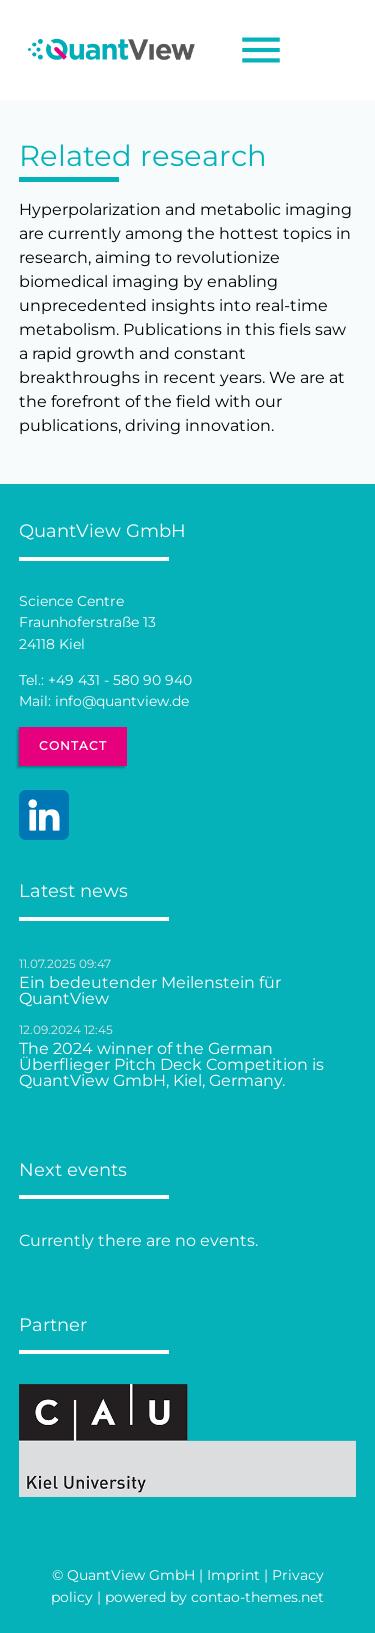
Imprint (233, 1575)
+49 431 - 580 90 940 (120, 680)
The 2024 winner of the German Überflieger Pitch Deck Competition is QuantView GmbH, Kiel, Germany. (171, 1065)
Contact (73, 745)
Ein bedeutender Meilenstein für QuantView (150, 991)
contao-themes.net (257, 1597)
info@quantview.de (122, 701)
